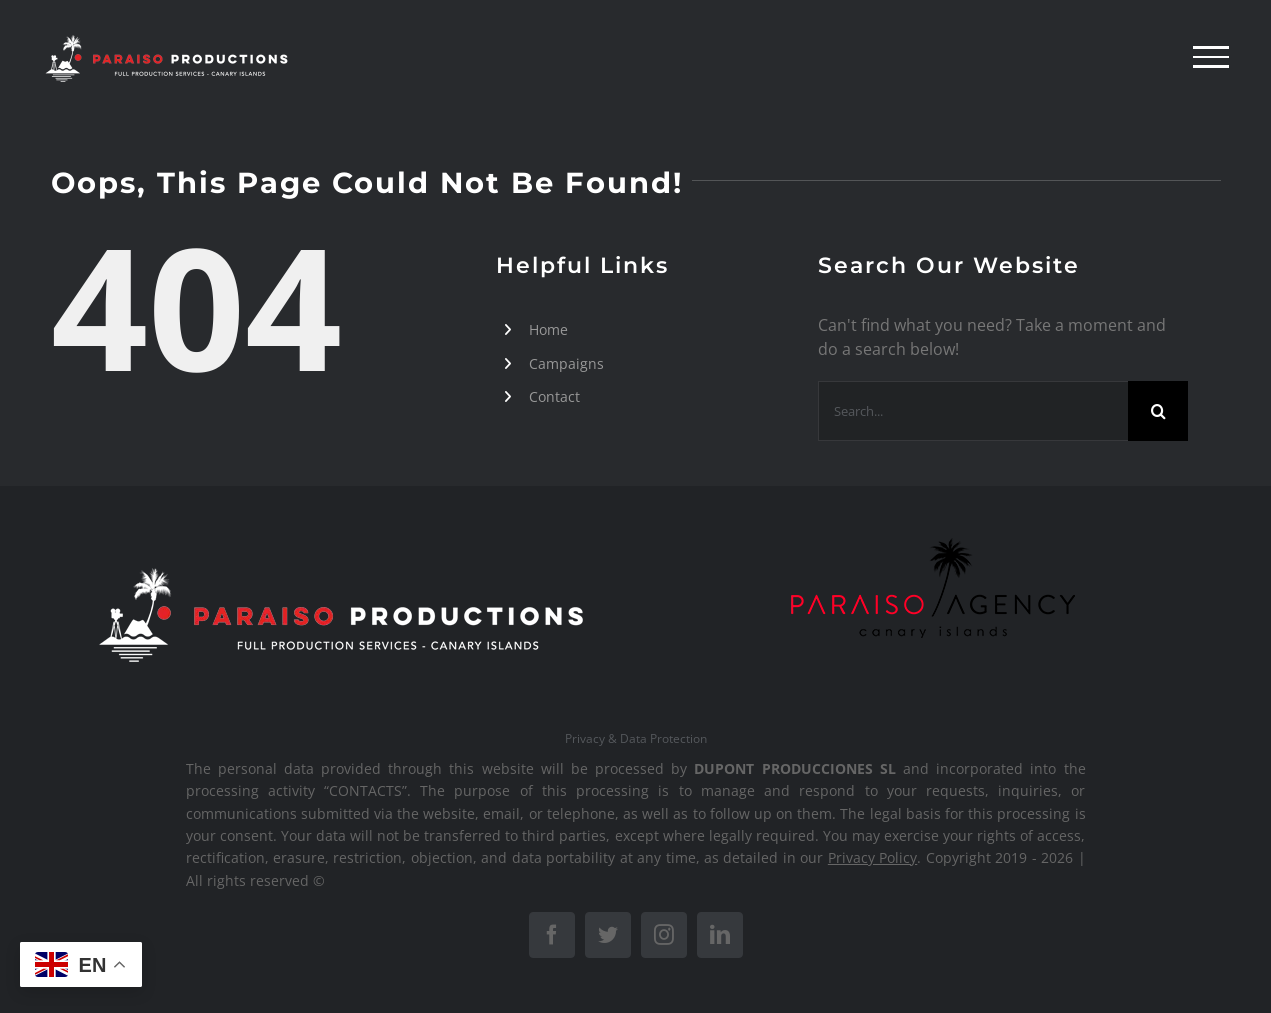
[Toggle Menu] (1211, 57)
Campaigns (566, 363)
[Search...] (973, 411)
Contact (554, 396)
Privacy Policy (872, 857)
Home (548, 329)
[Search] (1158, 411)
